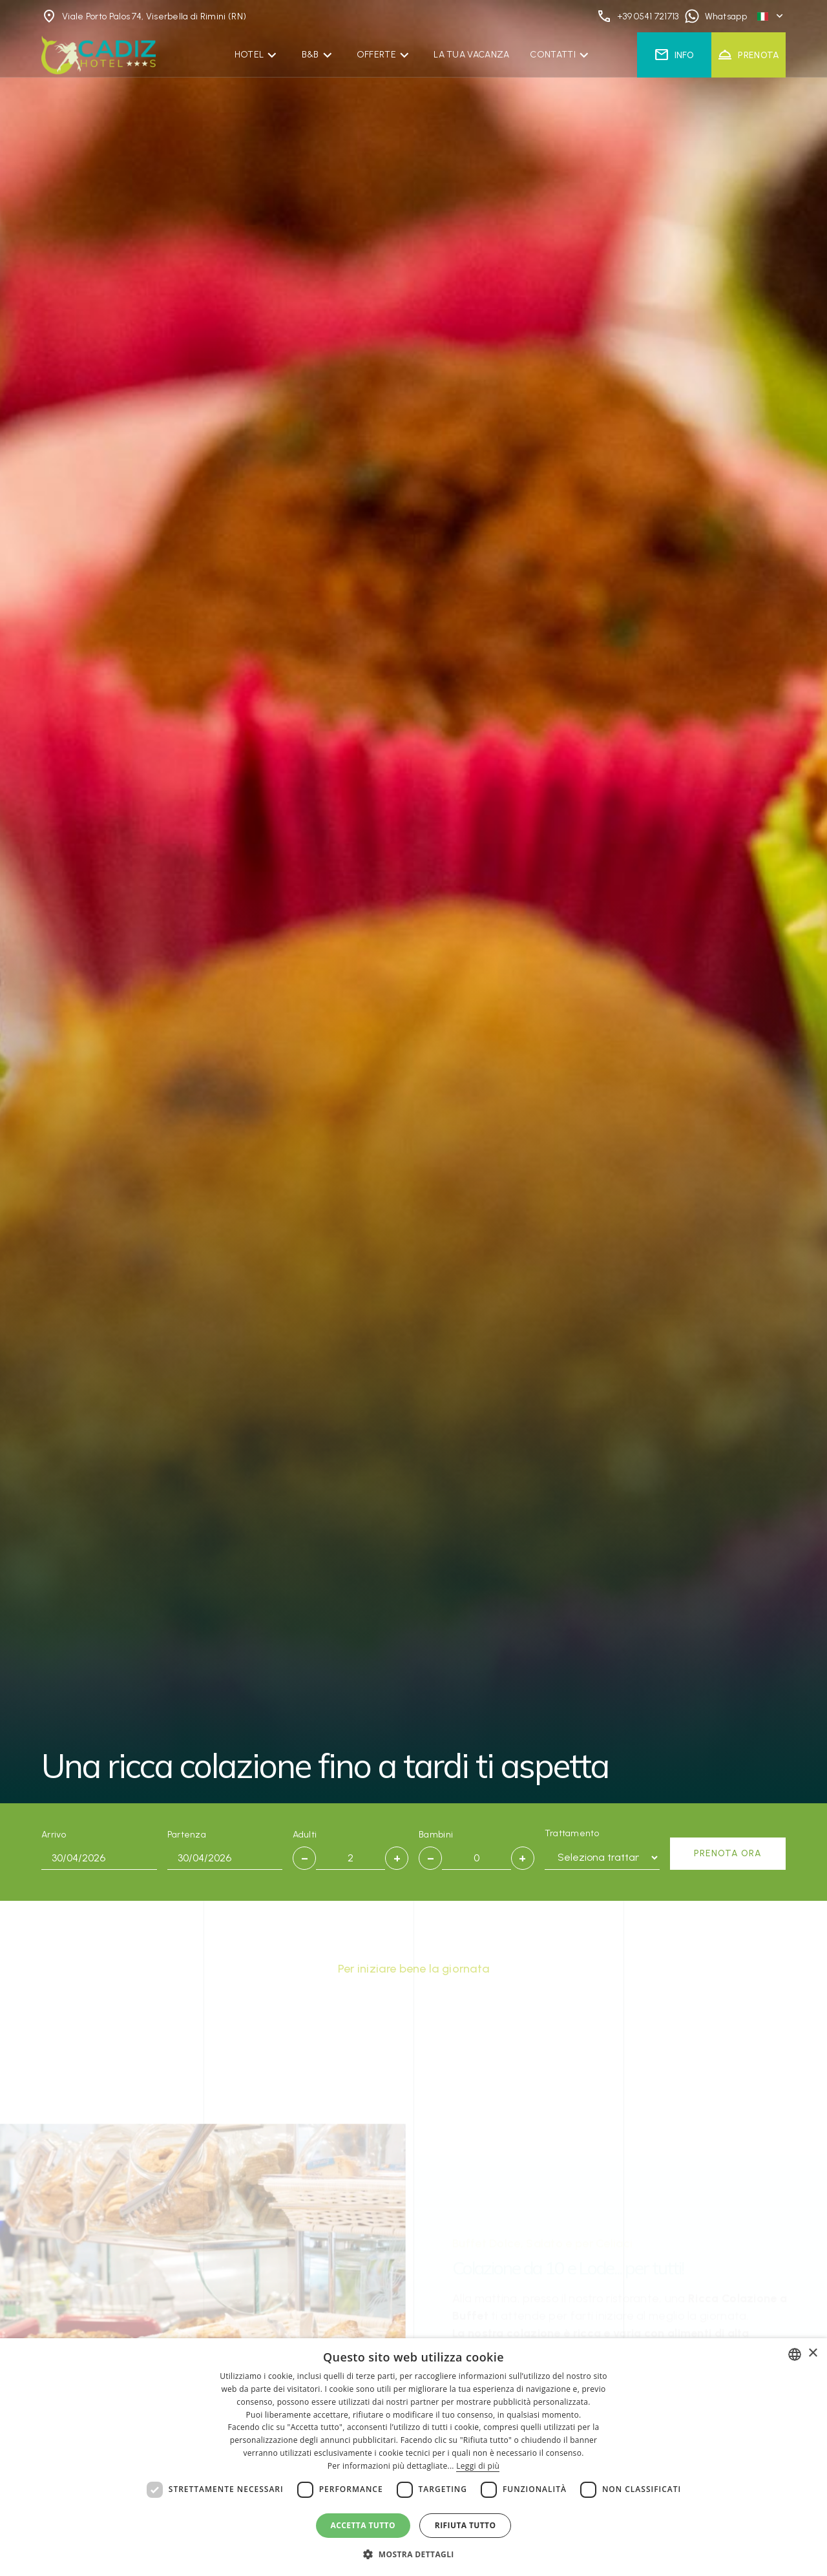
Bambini (436, 1834)
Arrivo (53, 1834)
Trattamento (572, 1833)
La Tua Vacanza (471, 54)
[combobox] (794, 2354)
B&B (310, 54)
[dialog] (413, 2457)
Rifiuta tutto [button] (465, 2525)
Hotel (249, 54)
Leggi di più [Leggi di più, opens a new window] (477, 2465)
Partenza (186, 1834)
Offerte (376, 54)
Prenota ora (728, 1853)
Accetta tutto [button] (363, 2525)
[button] (413, 2554)
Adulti (305, 1834)
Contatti (552, 54)
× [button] (812, 2353)
